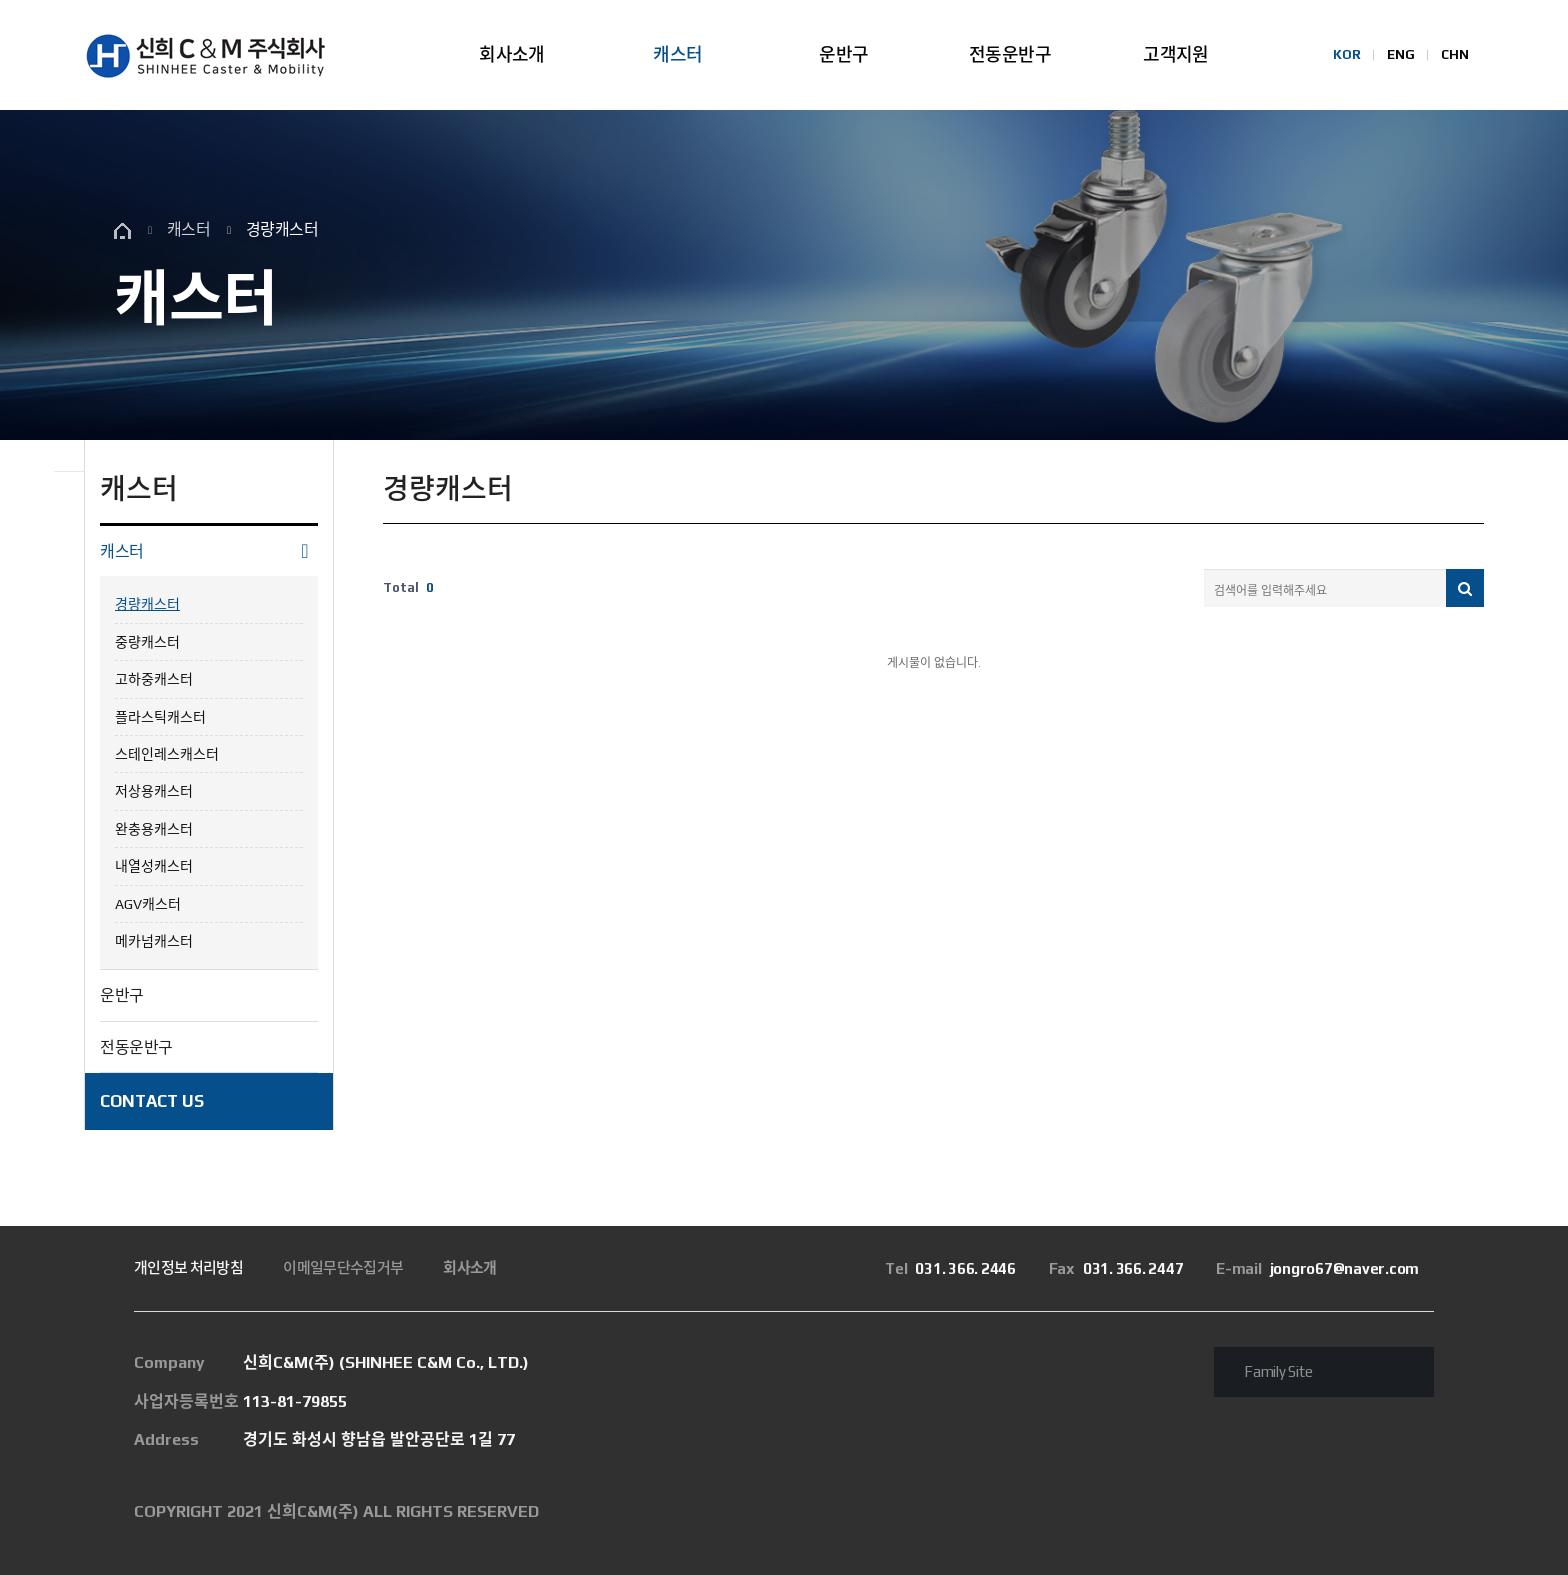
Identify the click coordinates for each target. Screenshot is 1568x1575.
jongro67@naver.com (1317, 1268)
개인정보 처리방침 (188, 1267)
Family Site (1278, 1371)
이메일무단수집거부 (343, 1267)
